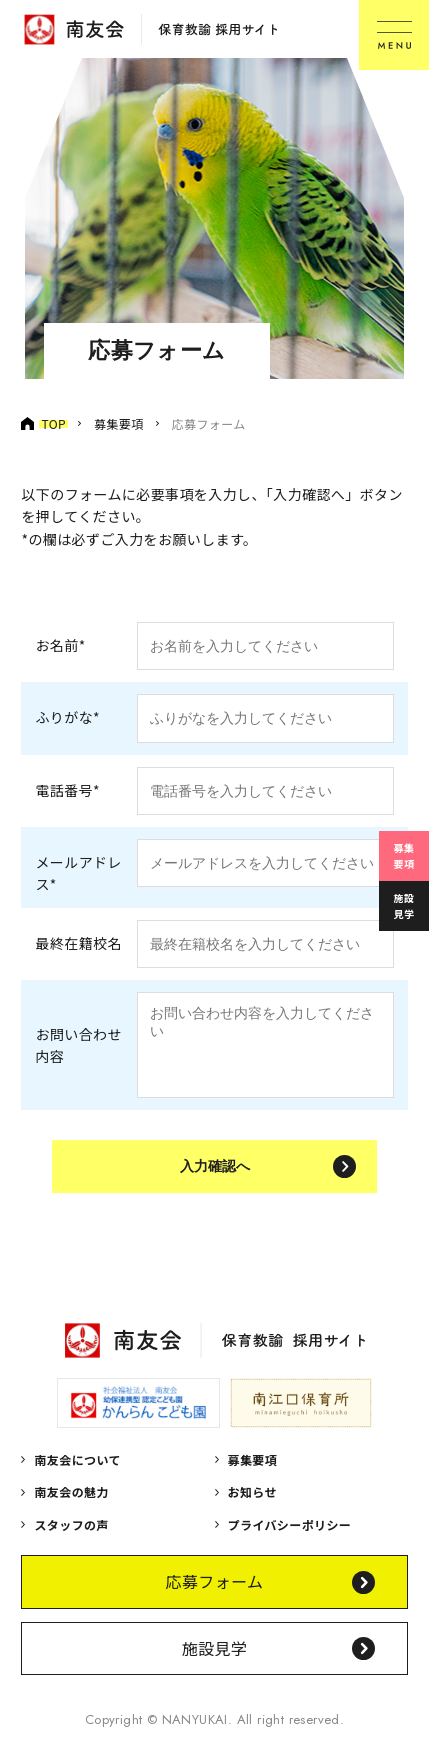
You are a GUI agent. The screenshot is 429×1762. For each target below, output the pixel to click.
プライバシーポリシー (290, 1539)
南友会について (77, 1474)
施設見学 (404, 905)
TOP (53, 423)
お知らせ (252, 1506)
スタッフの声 (71, 1539)
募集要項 (404, 855)
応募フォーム (215, 1596)
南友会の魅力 (71, 1506)
